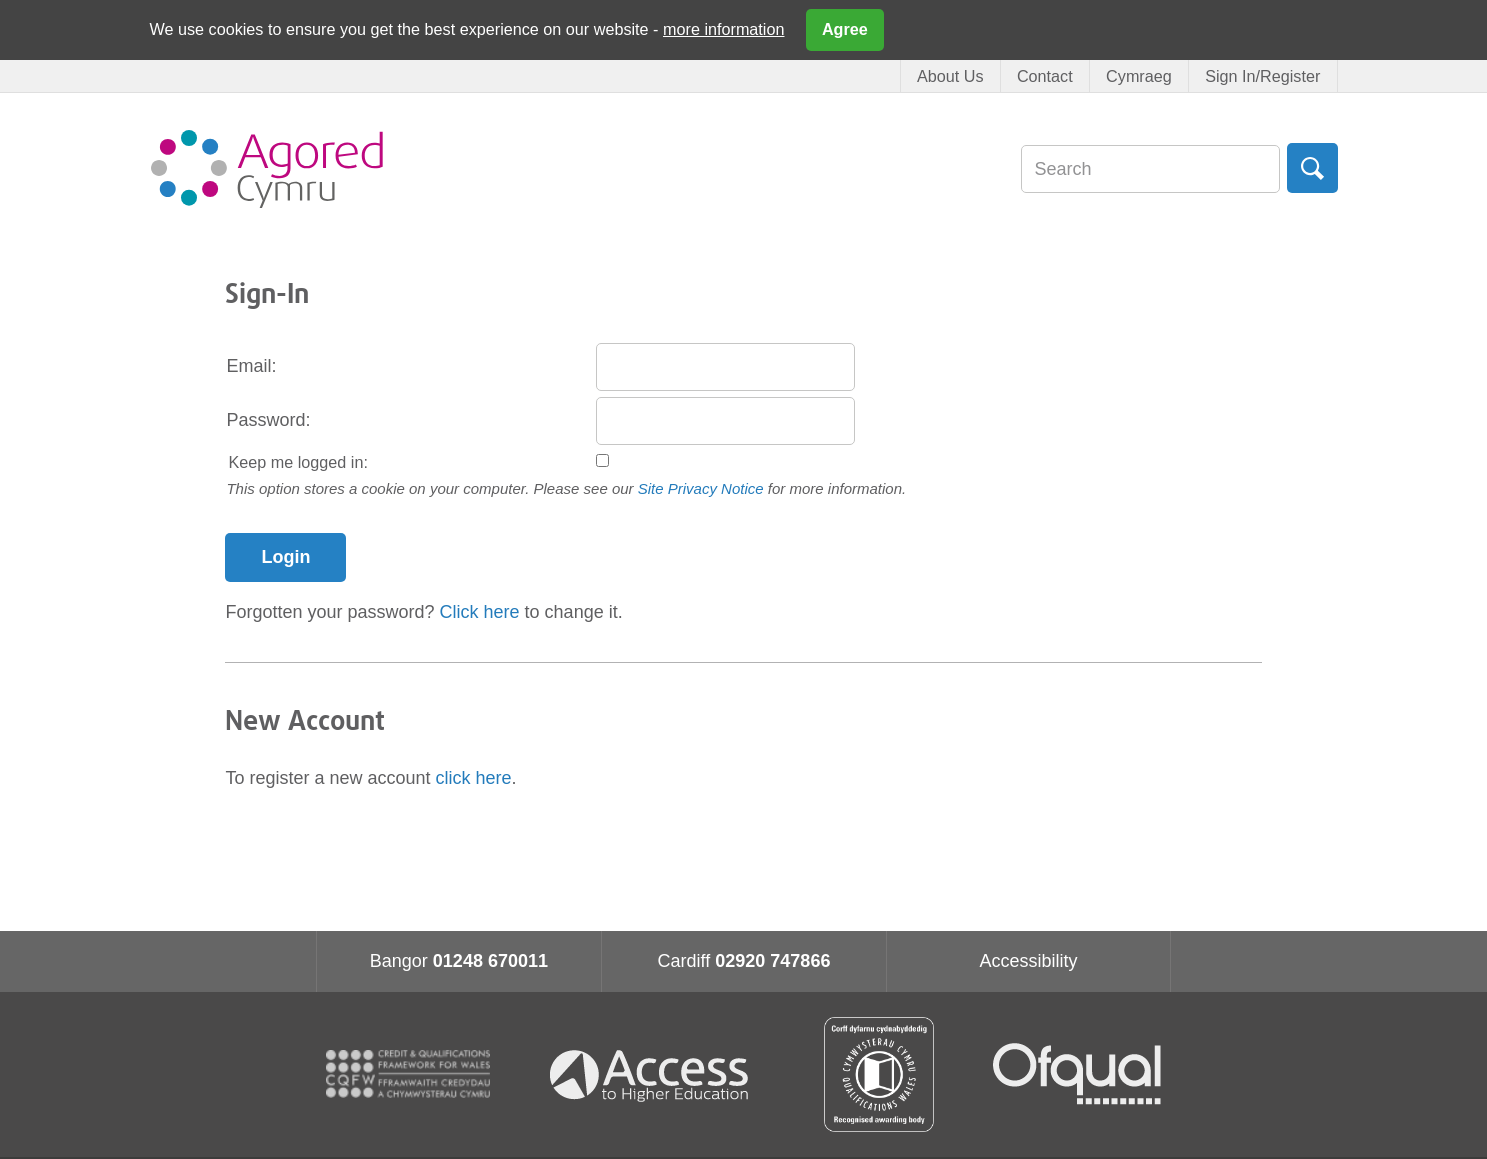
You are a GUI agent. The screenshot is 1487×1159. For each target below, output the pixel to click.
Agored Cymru (267, 168)
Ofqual (1077, 1074)
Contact (1045, 76)
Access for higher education (657, 1074)
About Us (950, 76)
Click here (480, 612)
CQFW (408, 1074)
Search (1312, 168)
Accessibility (1029, 961)
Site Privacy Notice (701, 488)
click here (474, 778)
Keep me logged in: (298, 462)
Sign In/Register (1262, 76)
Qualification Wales (879, 1074)
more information (723, 29)
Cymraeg (1139, 76)
